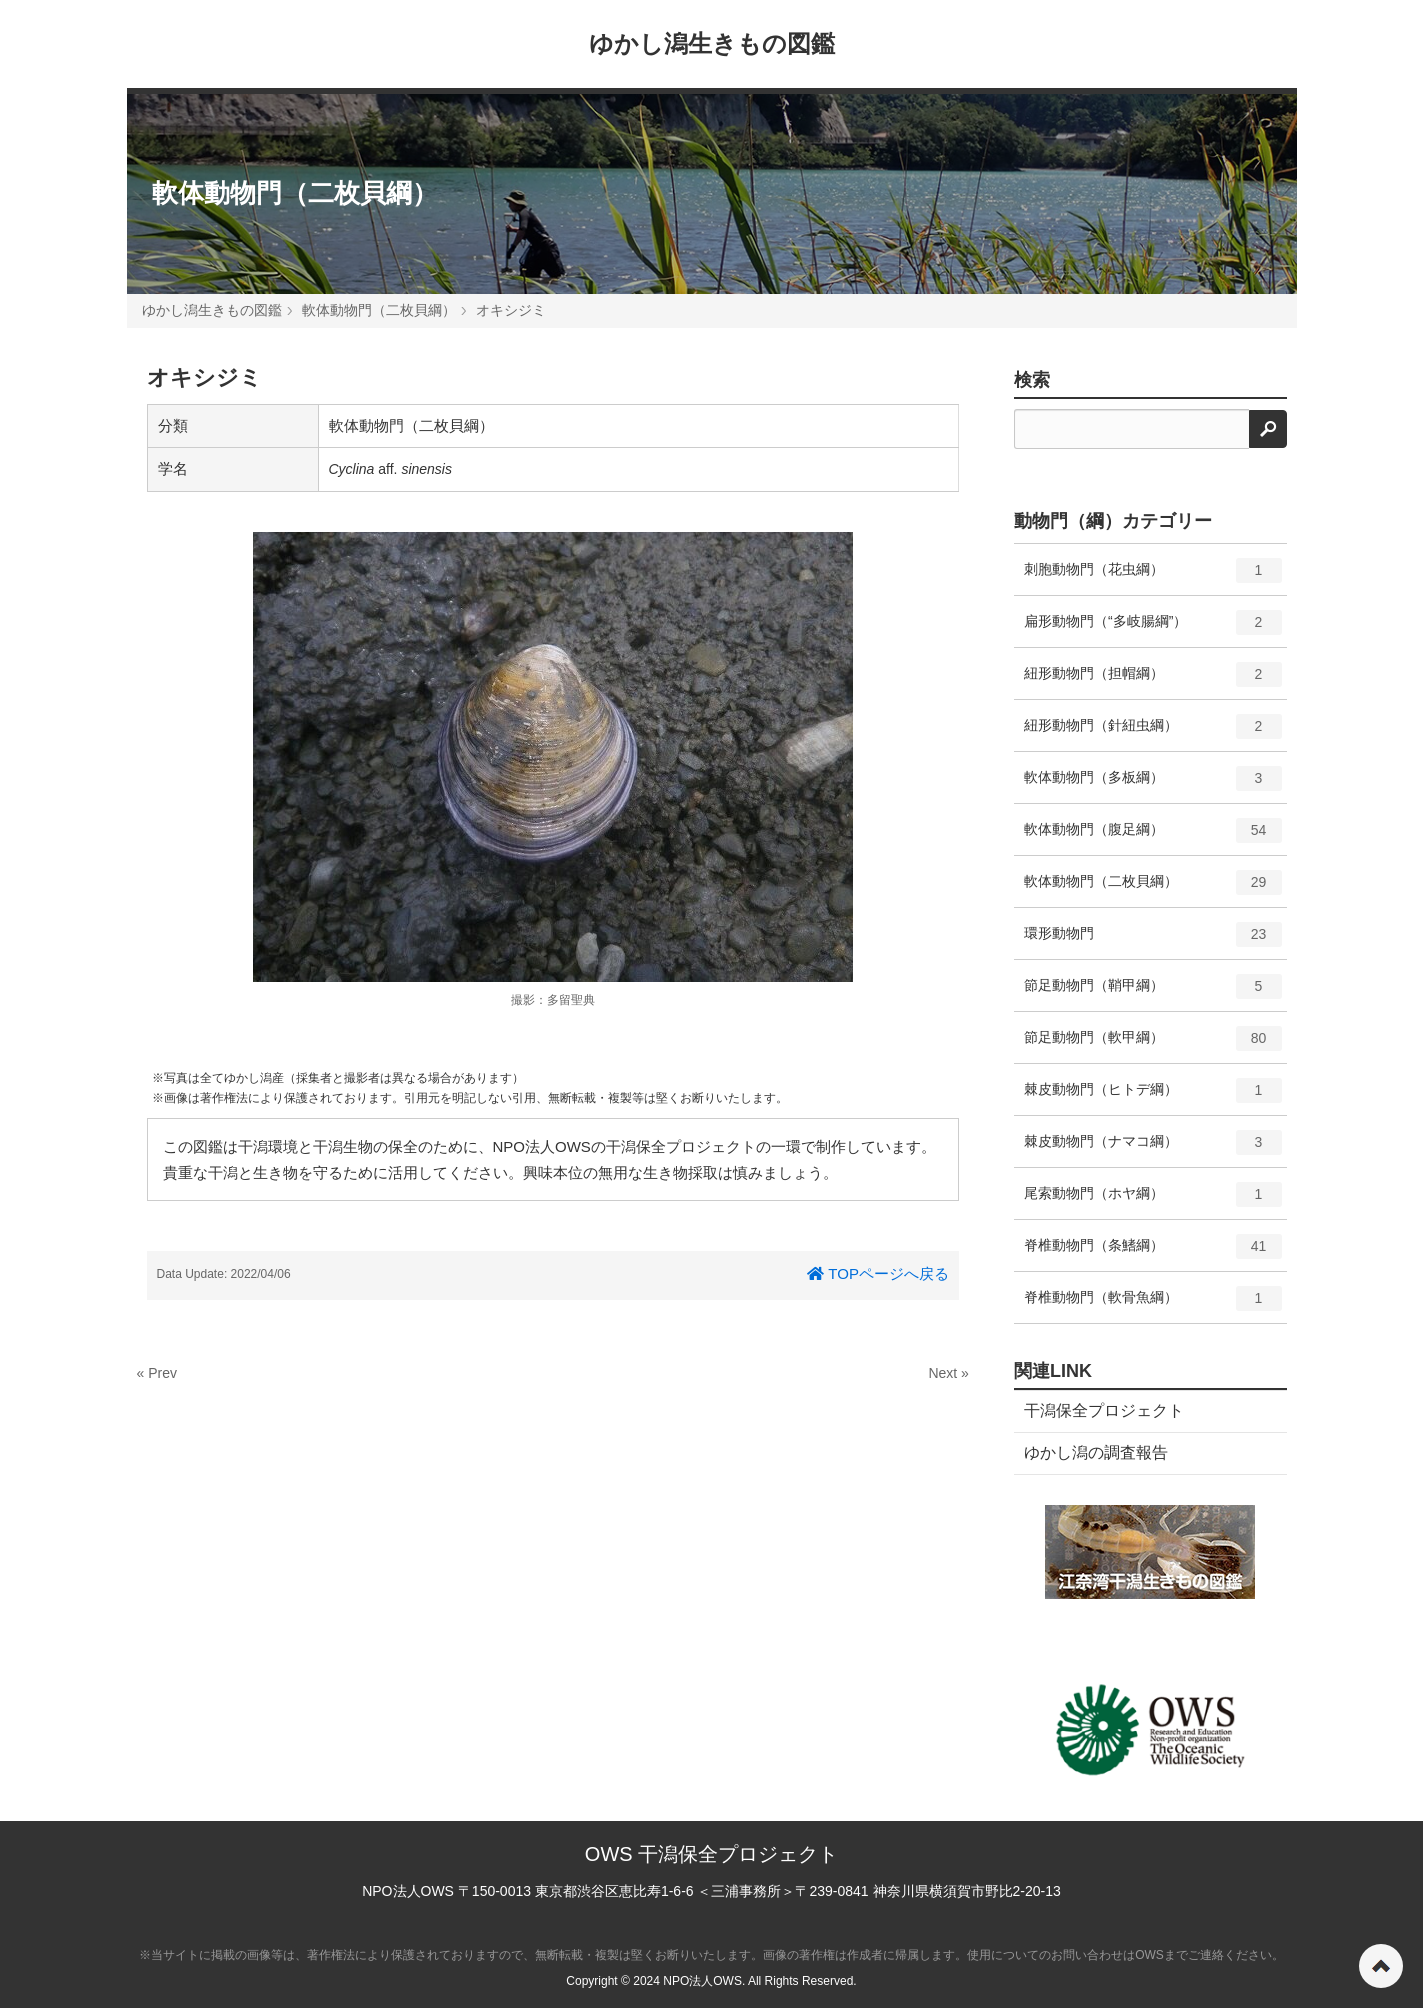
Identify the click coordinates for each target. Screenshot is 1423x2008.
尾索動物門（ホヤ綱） (1153, 1201)
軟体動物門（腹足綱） (1153, 837)
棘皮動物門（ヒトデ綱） (1153, 1097)
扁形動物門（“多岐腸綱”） (1153, 629)
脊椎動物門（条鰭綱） (1153, 1253)
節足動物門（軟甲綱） (1153, 1045)
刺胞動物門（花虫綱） (1153, 577)
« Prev (157, 1373)
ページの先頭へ (1381, 1966)
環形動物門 (1153, 941)
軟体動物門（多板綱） (1153, 785)
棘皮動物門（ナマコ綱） (1153, 1149)
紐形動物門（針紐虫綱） (1153, 733)
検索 (1032, 380)
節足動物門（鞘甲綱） (1153, 993)
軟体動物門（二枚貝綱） (295, 193)
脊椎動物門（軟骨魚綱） (1153, 1305)
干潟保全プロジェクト (1104, 1410)
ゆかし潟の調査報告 (1096, 1452)
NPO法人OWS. (704, 1981)
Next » (948, 1373)
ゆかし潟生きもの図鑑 (712, 43)
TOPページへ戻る (877, 1273)
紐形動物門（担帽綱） (1153, 681)
